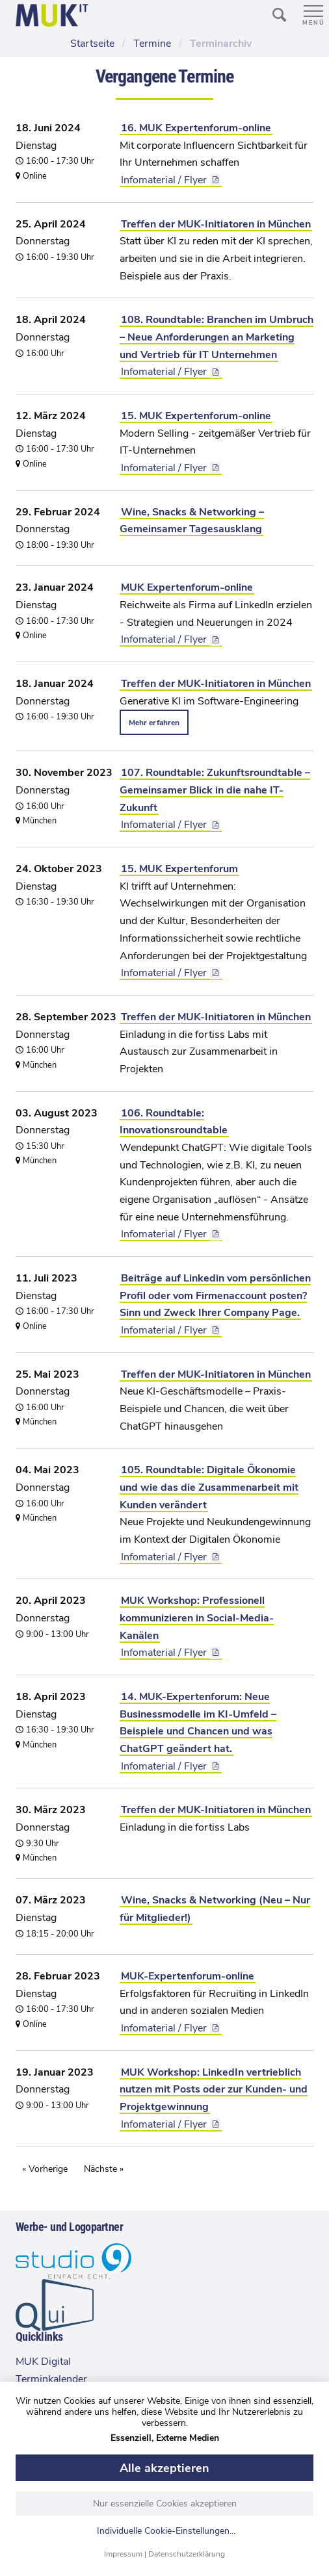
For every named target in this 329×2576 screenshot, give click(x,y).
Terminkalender (51, 2379)
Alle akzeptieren (164, 2468)
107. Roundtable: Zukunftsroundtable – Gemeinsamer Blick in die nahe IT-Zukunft (215, 790)
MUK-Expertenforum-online (187, 1976)
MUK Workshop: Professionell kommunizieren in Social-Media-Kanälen (197, 1617)
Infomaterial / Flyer (164, 180)
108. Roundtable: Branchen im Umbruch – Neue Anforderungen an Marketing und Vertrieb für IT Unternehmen (216, 337)
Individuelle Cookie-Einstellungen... (166, 2531)
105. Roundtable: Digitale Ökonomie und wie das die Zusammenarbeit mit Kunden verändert (209, 1487)
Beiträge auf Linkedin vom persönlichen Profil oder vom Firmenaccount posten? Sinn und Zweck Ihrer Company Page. (215, 1295)
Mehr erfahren (154, 722)
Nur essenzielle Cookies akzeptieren (165, 2503)
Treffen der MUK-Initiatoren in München (216, 224)
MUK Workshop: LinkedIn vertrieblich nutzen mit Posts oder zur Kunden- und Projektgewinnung (214, 2089)
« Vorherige (45, 2169)
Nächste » (104, 2169)
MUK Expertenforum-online (187, 587)
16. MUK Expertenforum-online (196, 128)
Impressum (123, 2554)
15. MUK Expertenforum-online (196, 416)
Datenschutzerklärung (186, 2554)
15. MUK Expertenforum (179, 869)
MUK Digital (43, 2361)
